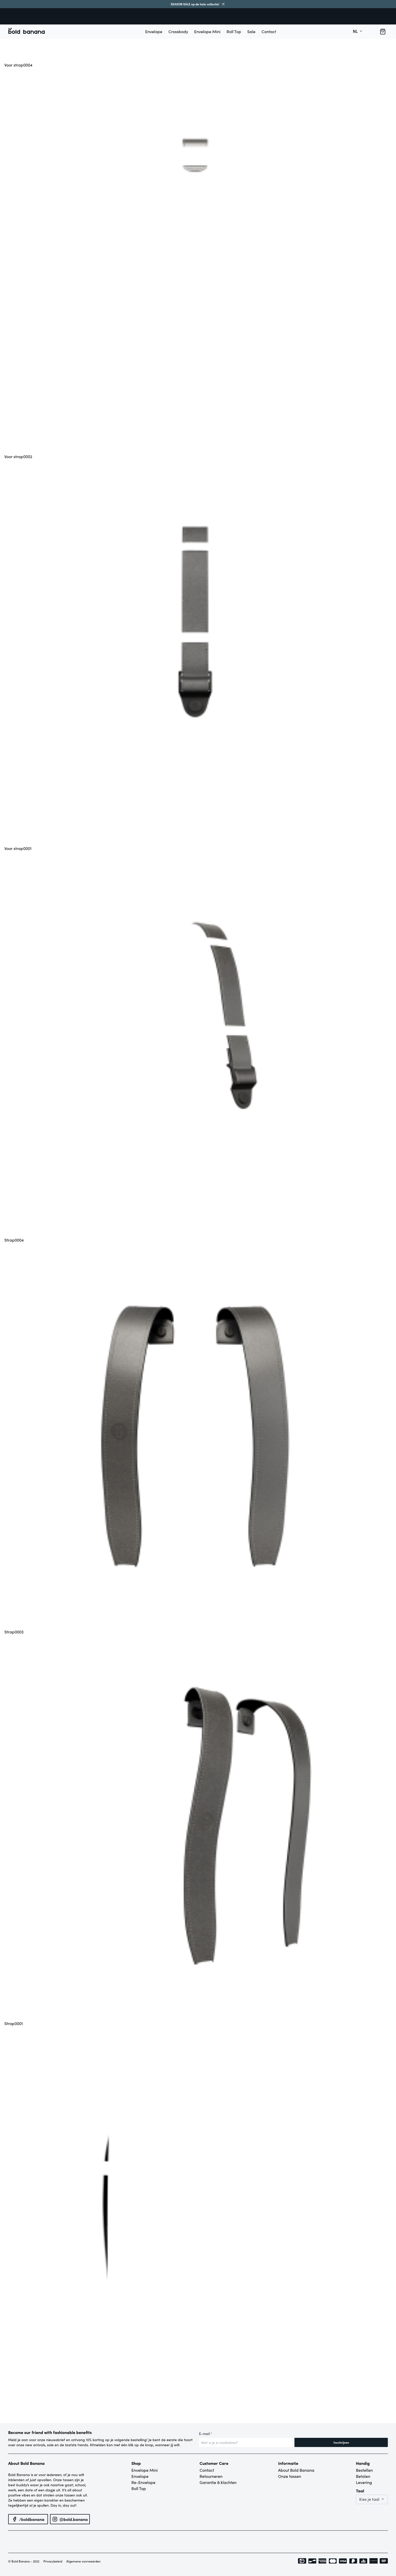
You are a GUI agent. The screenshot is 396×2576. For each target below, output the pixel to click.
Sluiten (223, 4)
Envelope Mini (207, 23)
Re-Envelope (143, 2474)
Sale (251, 23)
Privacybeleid (52, 2553)
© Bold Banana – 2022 (23, 2553)
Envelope (153, 23)
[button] (383, 23)
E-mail (205, 2425)
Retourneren (211, 2468)
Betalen (363, 2468)
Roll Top (234, 23)
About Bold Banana (296, 2462)
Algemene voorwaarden (83, 2553)
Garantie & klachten (218, 2474)
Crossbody (178, 23)
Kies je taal (369, 2491)
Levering (364, 2474)
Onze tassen (289, 2468)
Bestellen (364, 2462)
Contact (269, 23)
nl (355, 23)
